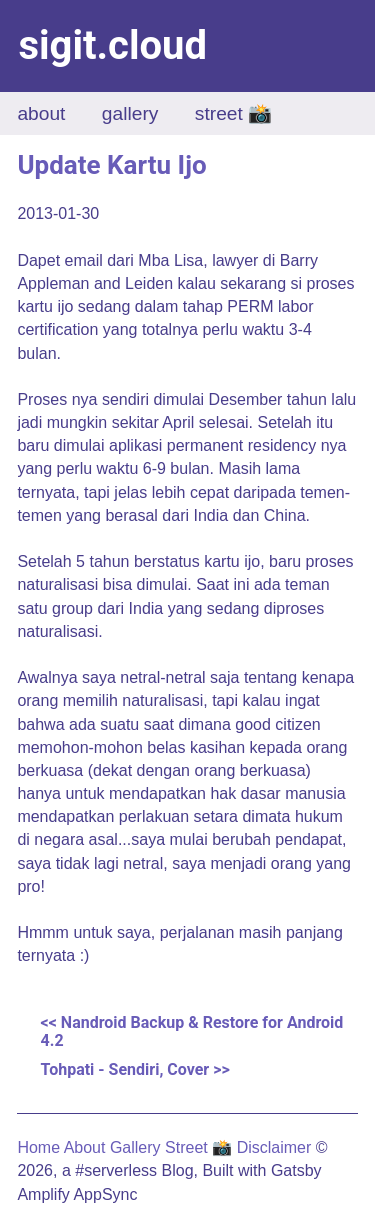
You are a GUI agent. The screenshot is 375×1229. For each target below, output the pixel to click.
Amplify (43, 1194)
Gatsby (296, 1170)
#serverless (116, 1170)
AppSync (105, 1194)
